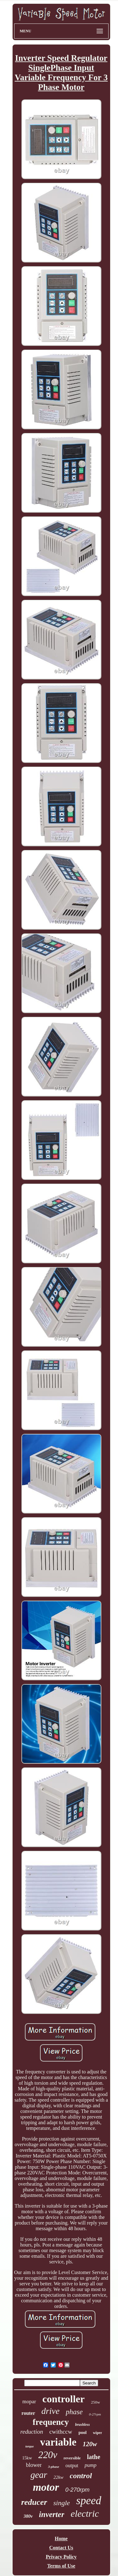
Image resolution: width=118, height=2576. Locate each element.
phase (74, 2412)
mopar (29, 2401)
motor (46, 2487)
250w (95, 2402)
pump (91, 2465)
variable (58, 2442)
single (61, 2503)
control (81, 2476)
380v (28, 2516)
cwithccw (60, 2431)
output (71, 2465)
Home (61, 2538)
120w (90, 2444)
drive (51, 2411)
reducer (34, 2502)
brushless (82, 2424)
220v (47, 2454)
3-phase (53, 2466)
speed (88, 2500)
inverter (52, 2514)
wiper (97, 2433)
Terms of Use (61, 2565)
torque (29, 2446)
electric (84, 2513)
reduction (31, 2431)
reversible (72, 2458)
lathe (93, 2456)
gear (39, 2475)
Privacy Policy (61, 2556)
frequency (51, 2422)
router (28, 2413)
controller (63, 2398)
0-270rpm (77, 2490)
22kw (58, 2477)
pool (82, 2432)
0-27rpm (95, 2414)
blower (34, 2465)
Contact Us (61, 2547)
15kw (27, 2458)
